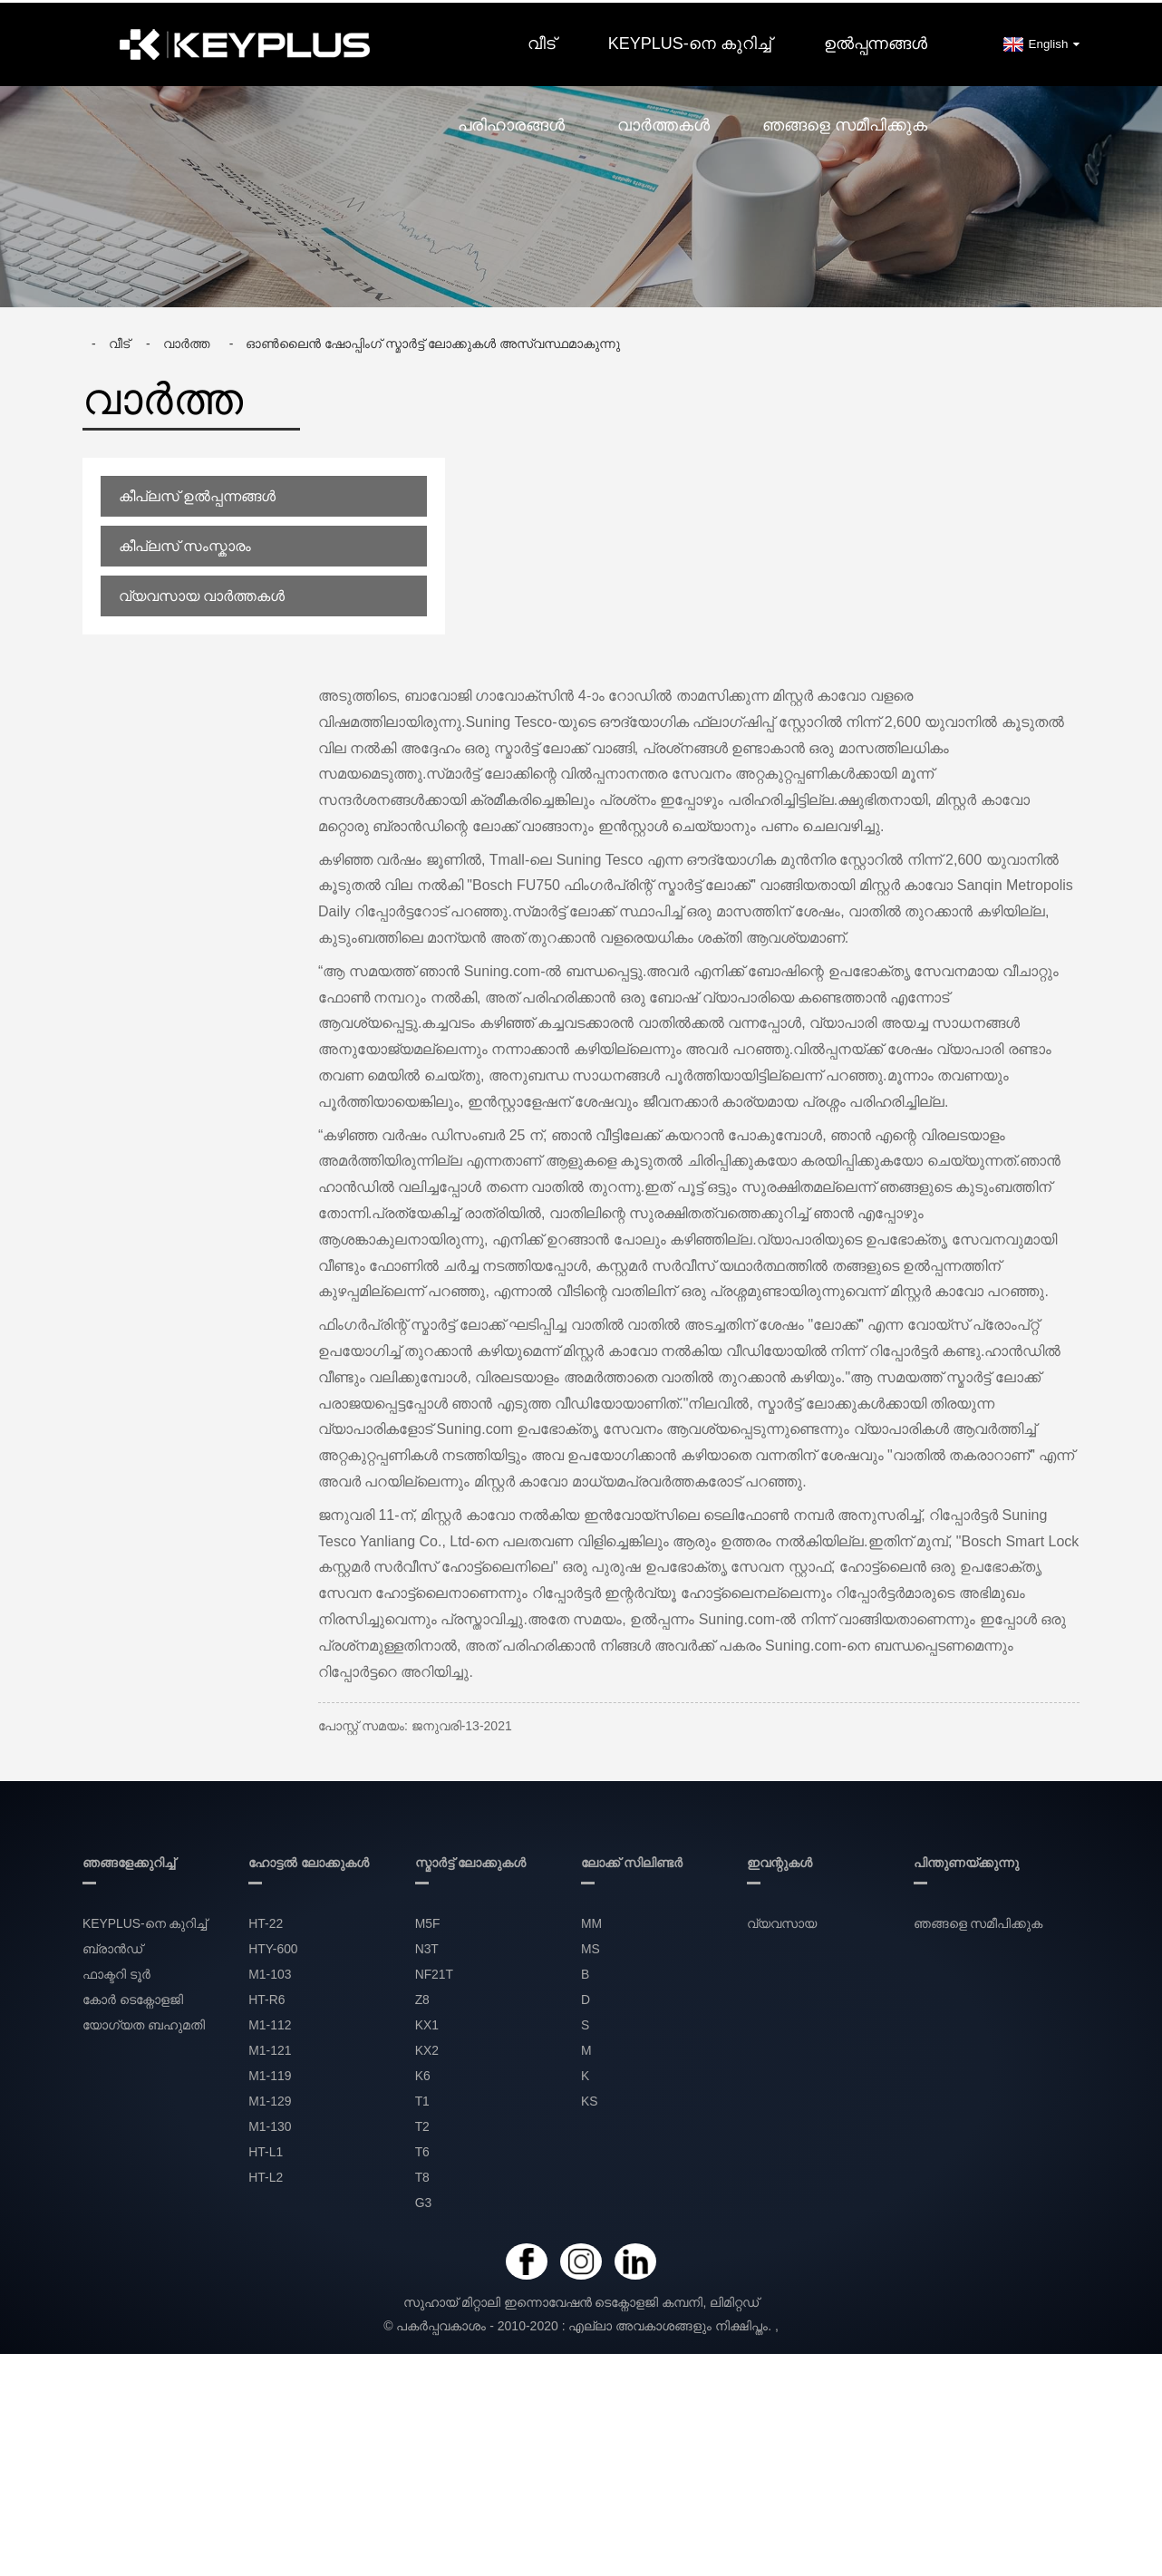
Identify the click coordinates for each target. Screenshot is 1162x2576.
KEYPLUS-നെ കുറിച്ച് (689, 41)
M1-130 (269, 2125)
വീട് (542, 41)
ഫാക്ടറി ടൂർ (116, 1973)
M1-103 (269, 1973)
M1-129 (269, 2100)
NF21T (434, 1973)
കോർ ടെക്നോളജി (132, 1998)
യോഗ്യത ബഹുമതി (143, 2024)
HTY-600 (273, 1948)
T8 (422, 2176)
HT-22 (265, 1922)
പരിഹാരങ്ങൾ (511, 122)
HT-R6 (266, 1998)
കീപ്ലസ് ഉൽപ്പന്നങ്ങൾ (197, 493)
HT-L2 (265, 2176)
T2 (422, 2125)
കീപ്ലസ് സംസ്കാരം (185, 543)
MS (590, 1948)
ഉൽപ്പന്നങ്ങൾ (875, 41)
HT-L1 (265, 2151)
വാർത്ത (186, 341)
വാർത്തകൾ (663, 122)
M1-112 (269, 2024)
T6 (422, 2151)
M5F (428, 1922)
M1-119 (269, 2075)
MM (591, 1922)
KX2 (427, 2049)
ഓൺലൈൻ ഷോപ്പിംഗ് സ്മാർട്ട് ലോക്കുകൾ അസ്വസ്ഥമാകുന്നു (433, 341)
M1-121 (269, 2049)
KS (589, 2100)
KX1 (427, 2024)
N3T (427, 1948)
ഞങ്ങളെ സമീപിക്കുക (844, 122)
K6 (423, 2075)
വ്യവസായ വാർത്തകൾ (202, 593)
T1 (422, 2100)
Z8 (422, 1998)
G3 (423, 2201)
